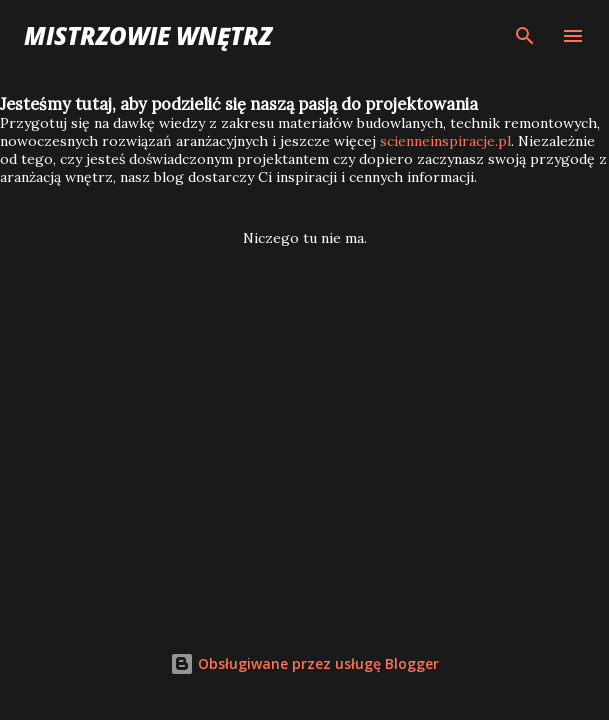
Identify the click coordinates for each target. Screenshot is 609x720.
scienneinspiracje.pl (445, 141)
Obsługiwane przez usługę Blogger (304, 663)
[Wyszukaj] (525, 36)
